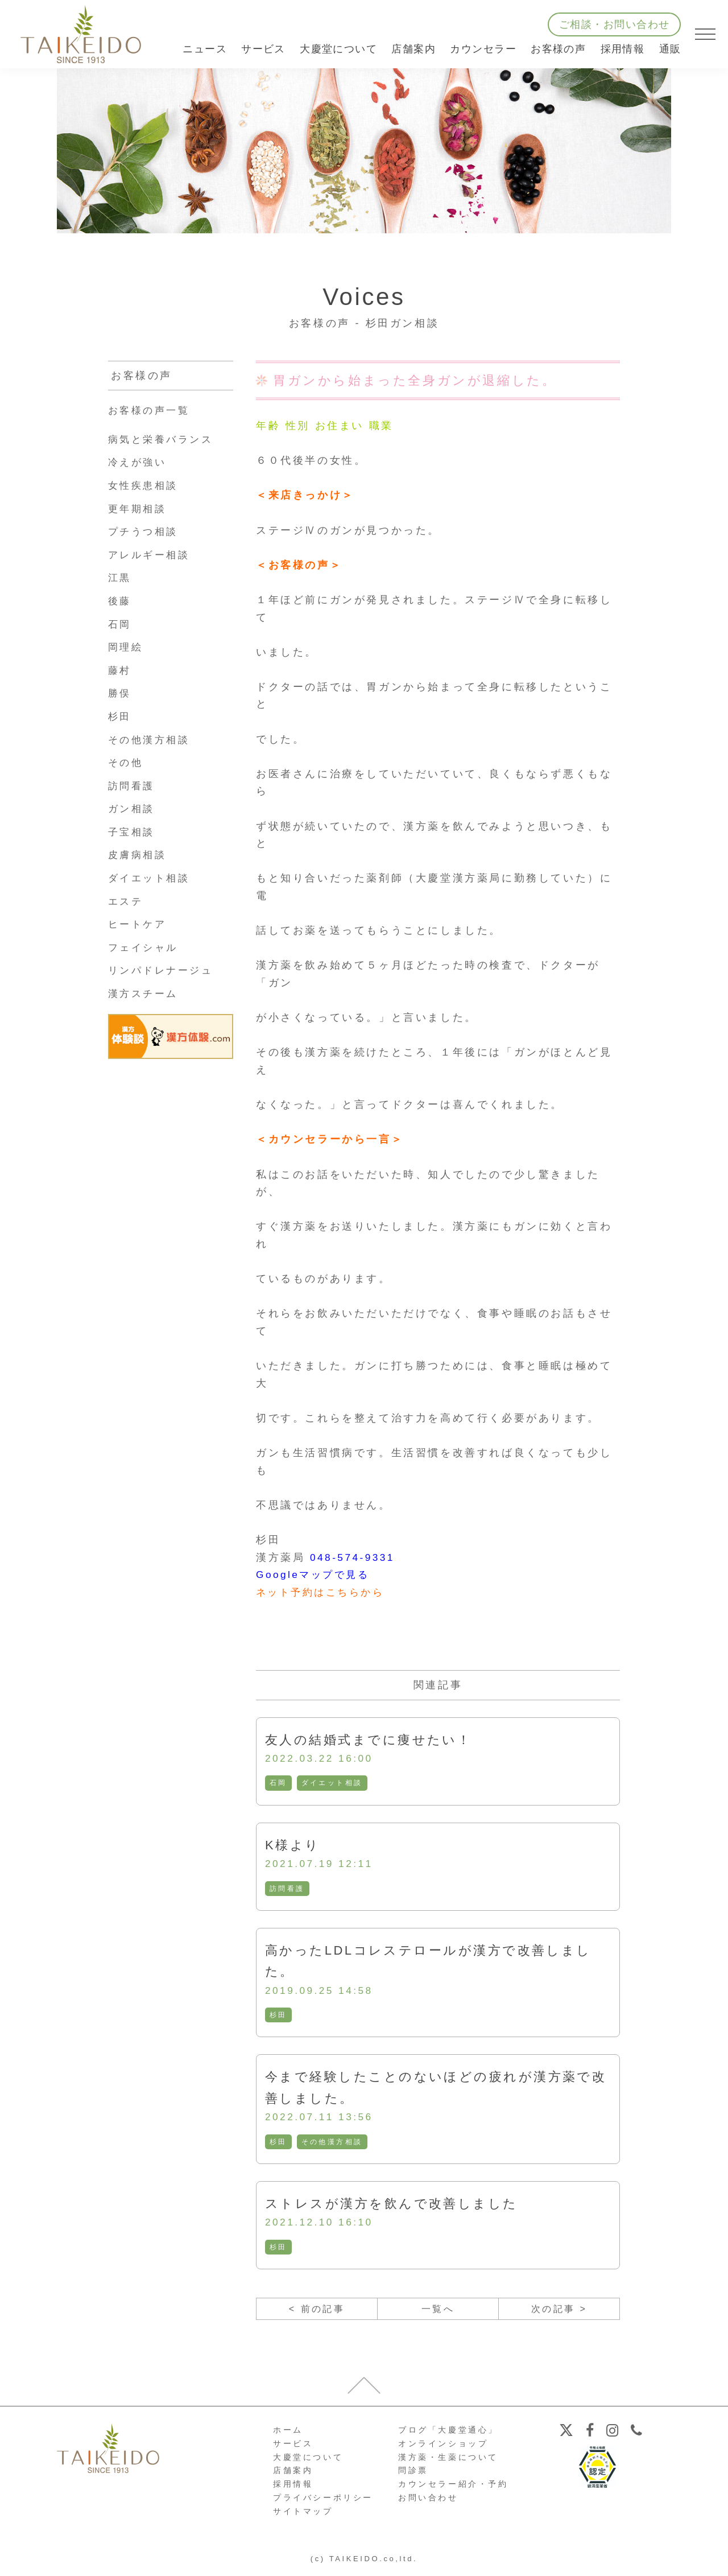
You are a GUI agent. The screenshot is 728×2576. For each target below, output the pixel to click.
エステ (126, 901)
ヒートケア (138, 924)
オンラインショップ (443, 2448)
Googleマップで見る (315, 1574)
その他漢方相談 (332, 2145)
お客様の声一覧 (151, 410)
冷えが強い (138, 462)
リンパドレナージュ (163, 970)
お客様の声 (558, 49)
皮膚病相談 (138, 854)
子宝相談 (132, 832)
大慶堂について (308, 2462)
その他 (126, 762)
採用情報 (623, 49)
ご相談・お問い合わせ (614, 24)
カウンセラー (483, 49)
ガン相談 (132, 808)
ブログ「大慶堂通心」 (448, 2435)
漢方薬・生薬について (448, 2462)
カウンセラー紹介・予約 (453, 2489)
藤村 (120, 670)
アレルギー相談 (151, 554)
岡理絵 (126, 647)
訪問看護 (287, 1890)
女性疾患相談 (145, 485)
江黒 (120, 577)
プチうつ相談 (145, 531)
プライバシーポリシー (323, 2503)
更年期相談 (138, 508)
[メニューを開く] (705, 34)
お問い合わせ (428, 2503)
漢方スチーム (145, 993)
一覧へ (438, 2313)
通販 (670, 49)
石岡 (278, 1784)
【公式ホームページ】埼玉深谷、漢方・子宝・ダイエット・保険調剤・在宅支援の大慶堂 (80, 34)
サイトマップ (303, 2516)
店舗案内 (293, 2475)
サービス (293, 2448)
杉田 (278, 2017)
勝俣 (120, 693)
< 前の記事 (317, 2313)
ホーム (288, 2435)
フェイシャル (145, 947)
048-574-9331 (354, 1557)
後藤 (120, 601)
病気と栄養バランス (163, 439)
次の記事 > (559, 2313)
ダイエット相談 (332, 1784)
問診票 (413, 2475)
